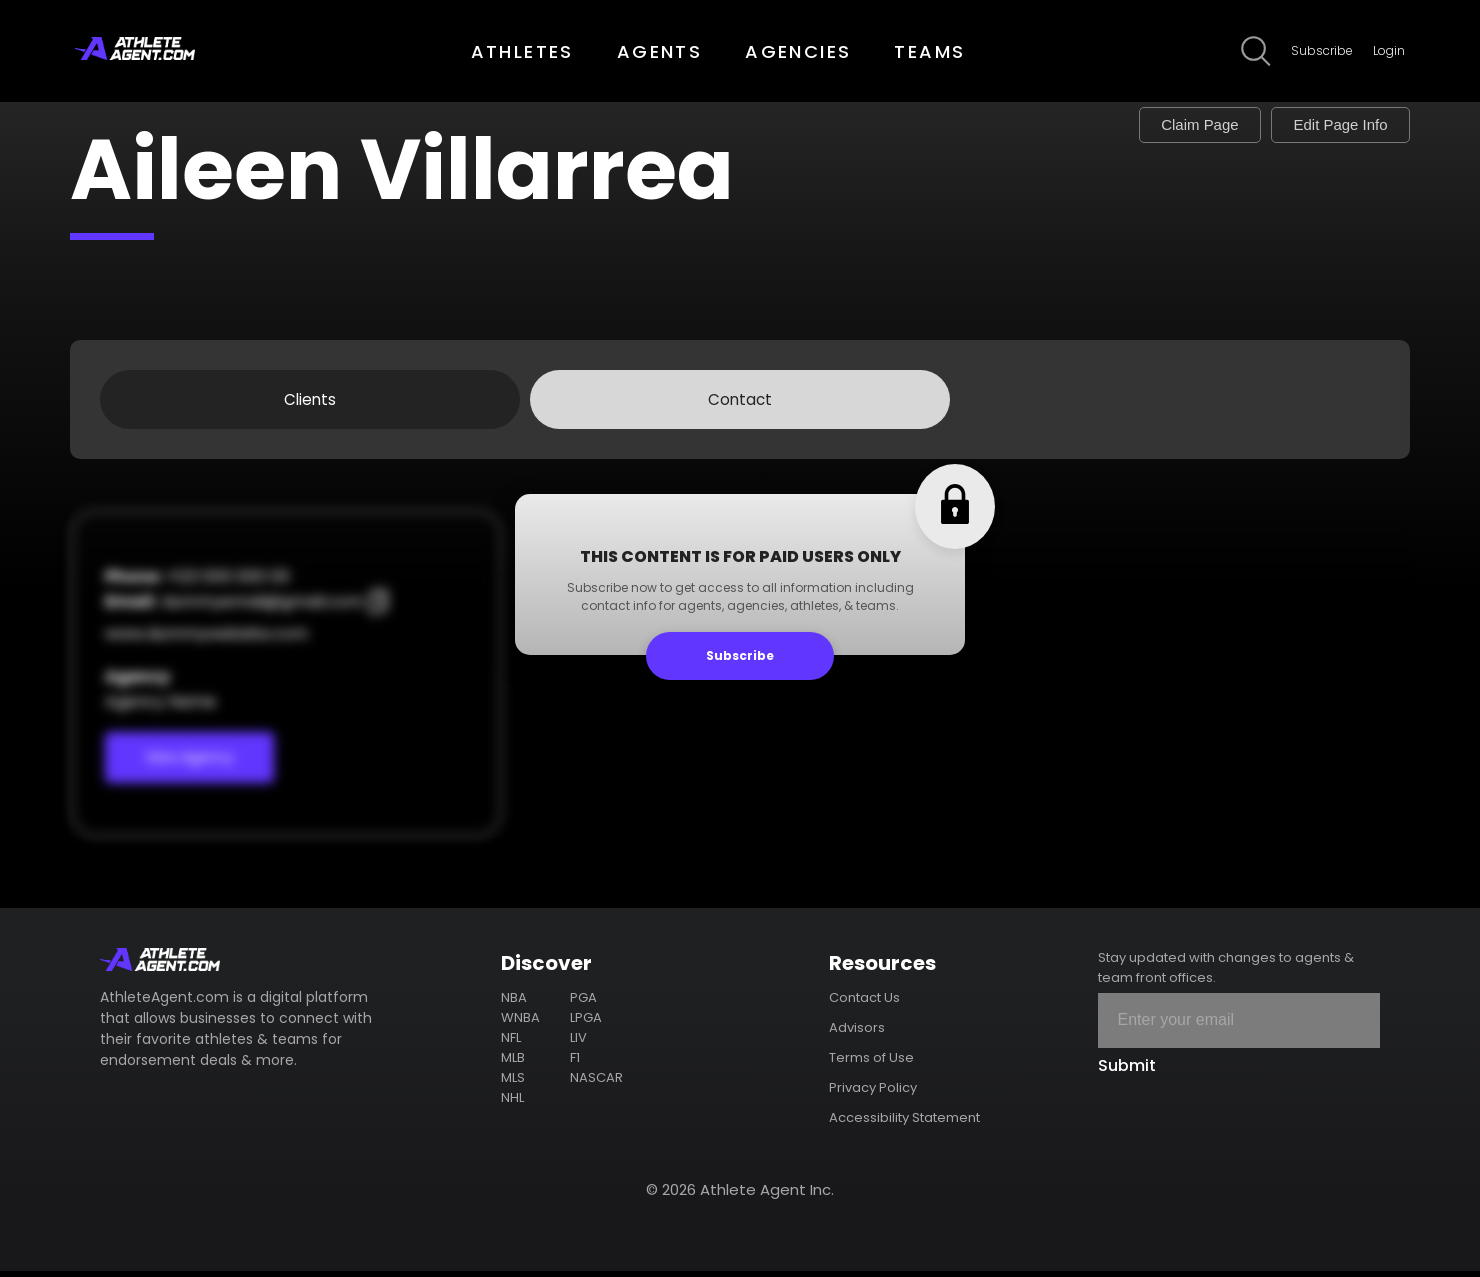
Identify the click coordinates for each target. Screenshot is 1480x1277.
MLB (513, 1063)
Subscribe (1322, 50)
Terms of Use (871, 1063)
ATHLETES (522, 51)
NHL (512, 1103)
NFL (511, 1043)
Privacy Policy (873, 1093)
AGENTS (659, 51)
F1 (575, 1063)
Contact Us (864, 1003)
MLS (513, 1083)
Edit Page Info (1328, 126)
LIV (578, 1043)
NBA (514, 1003)
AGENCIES (798, 51)
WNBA (520, 1023)
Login (1389, 50)
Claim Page (1165, 126)
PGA (583, 1003)
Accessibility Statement (904, 1123)
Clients (310, 402)
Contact (740, 402)
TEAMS (929, 51)
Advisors (857, 1033)
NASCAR (596, 1083)
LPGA (586, 1023)
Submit (1127, 1071)
